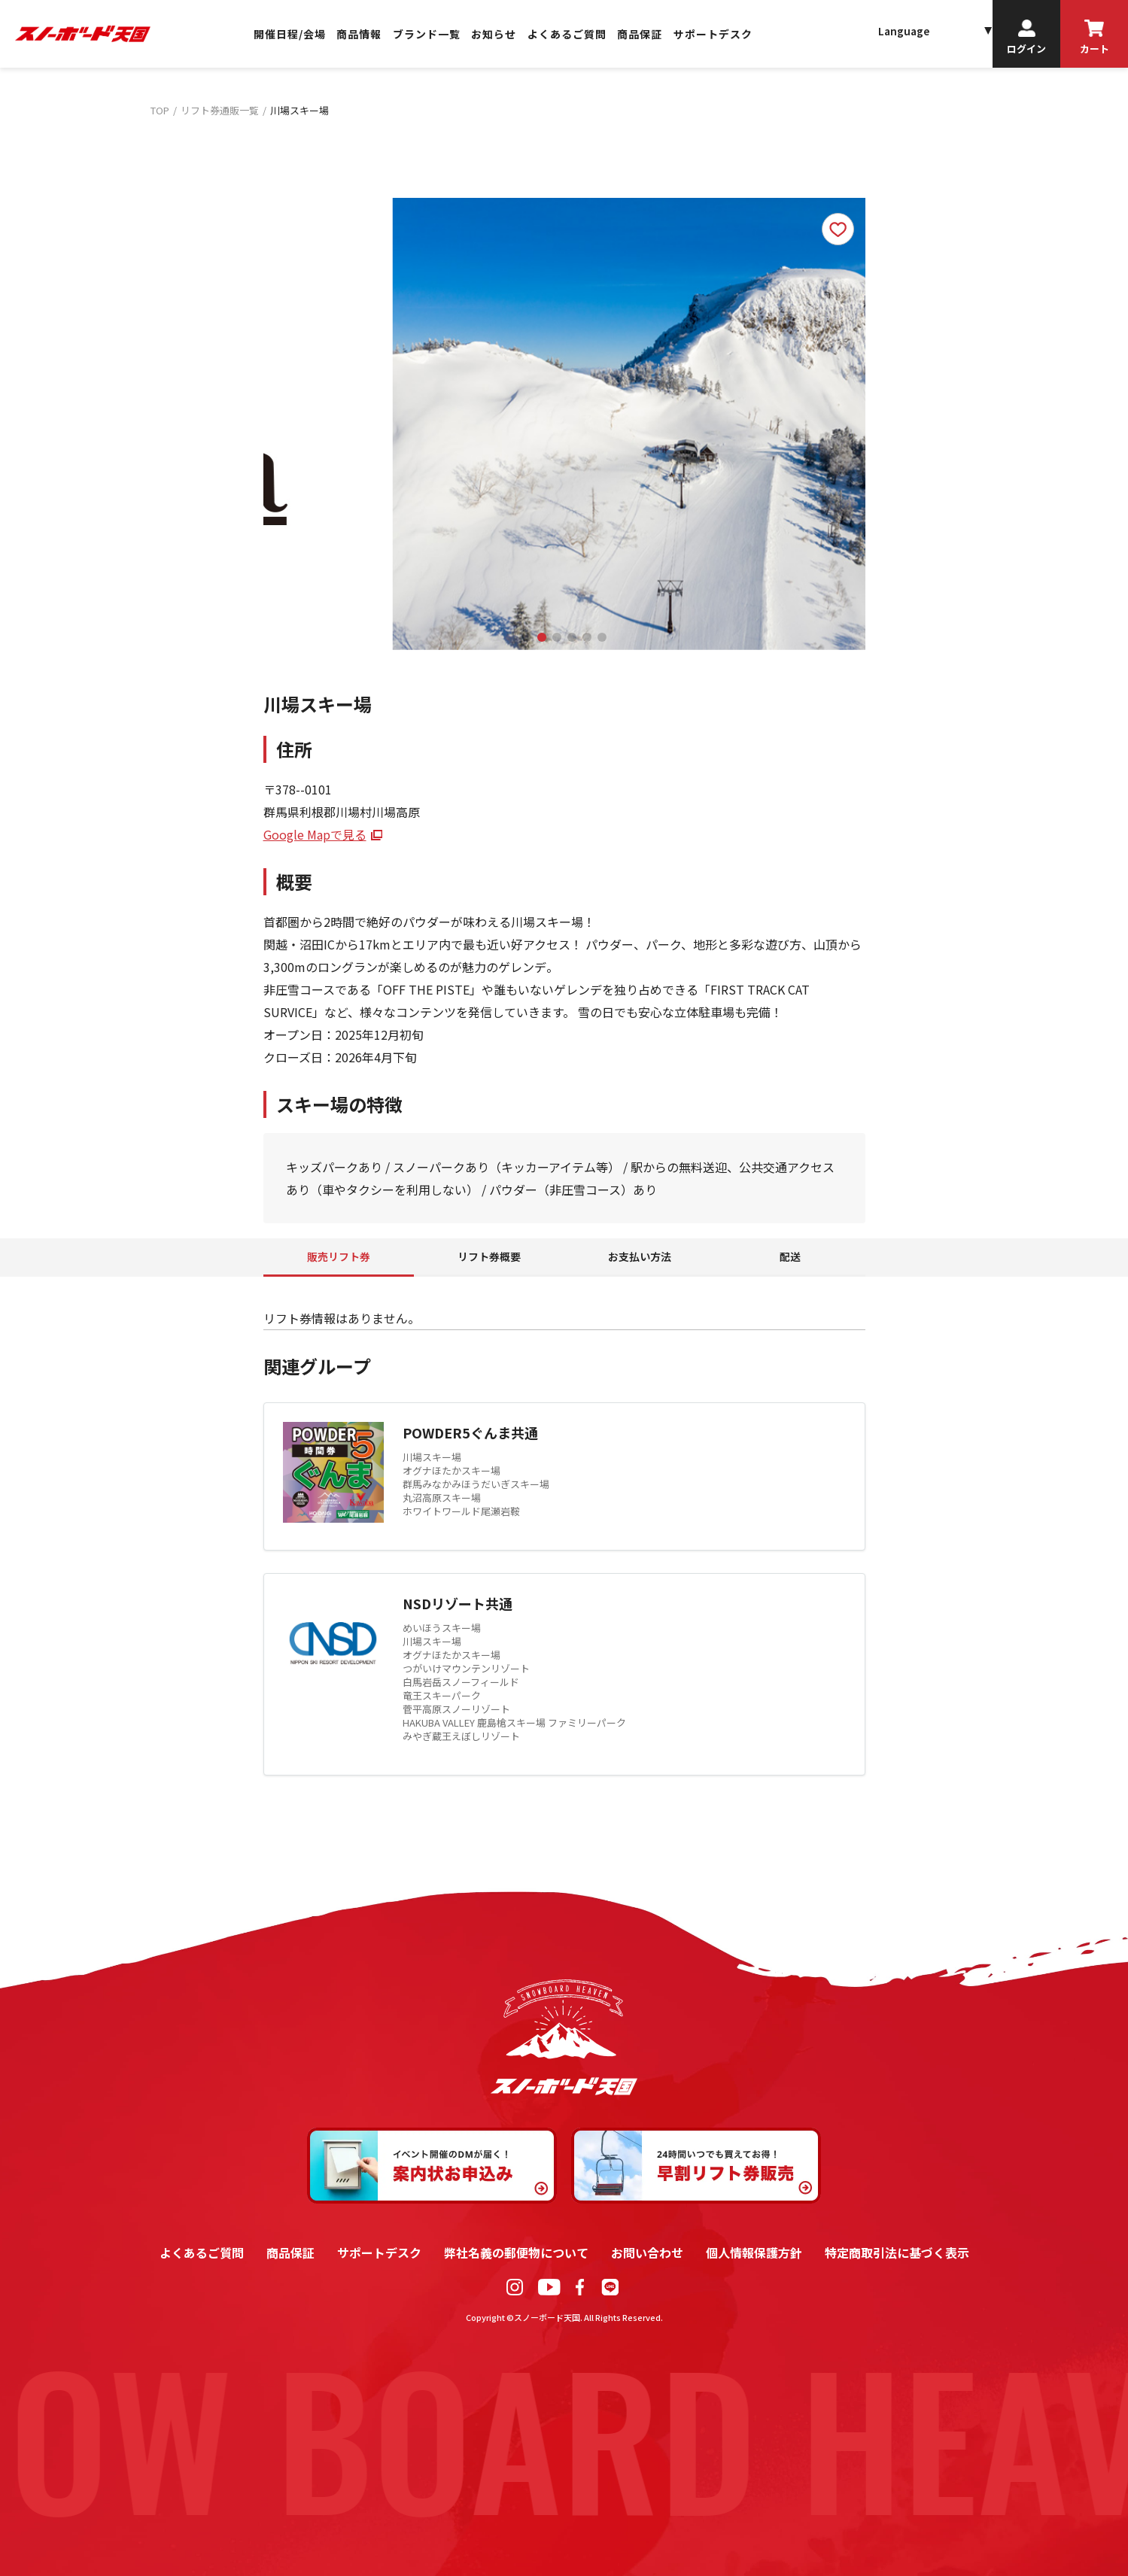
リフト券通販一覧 (220, 110)
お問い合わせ (647, 2252)
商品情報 (359, 34)
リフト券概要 (489, 1256)
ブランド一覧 (427, 34)
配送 (790, 1256)
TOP (160, 110)
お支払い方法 (639, 1256)
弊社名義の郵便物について (516, 2252)
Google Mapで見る (314, 834)
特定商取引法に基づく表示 (897, 2252)
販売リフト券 (338, 1256)
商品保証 (639, 34)
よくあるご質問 (567, 34)
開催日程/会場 (290, 34)
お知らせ (493, 34)
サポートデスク (713, 34)
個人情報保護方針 (754, 2252)
